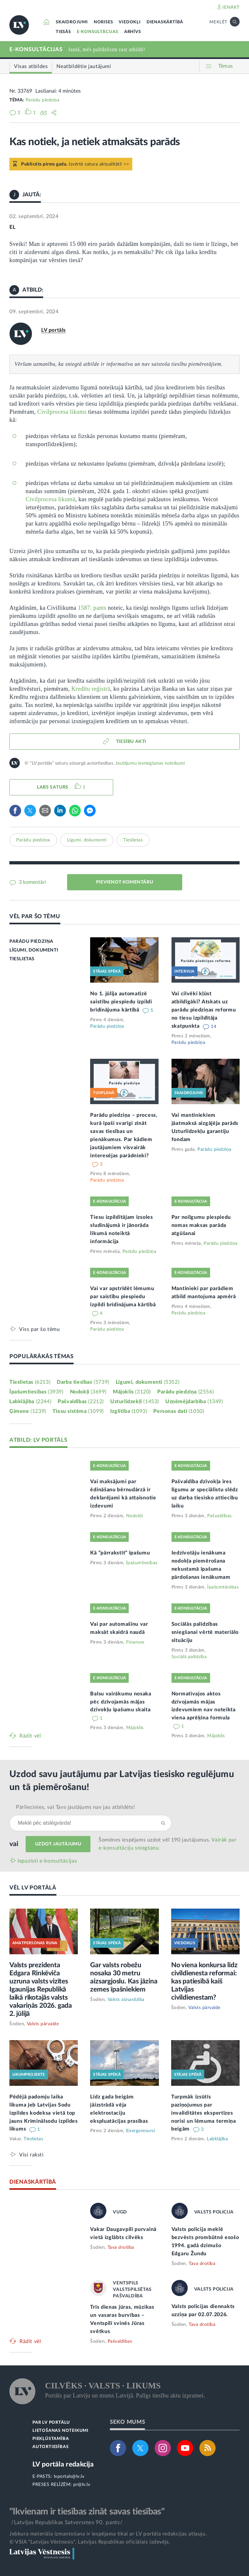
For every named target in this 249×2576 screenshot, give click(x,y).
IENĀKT (231, 7)
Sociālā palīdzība (189, 1657)
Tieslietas (133, 840)
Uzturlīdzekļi (134, 1401)
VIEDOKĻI (129, 22)
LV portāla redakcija (63, 2464)
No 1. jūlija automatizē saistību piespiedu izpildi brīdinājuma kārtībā (121, 1001)
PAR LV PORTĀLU (51, 2422)
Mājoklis (132, 1391)
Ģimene (27, 1411)
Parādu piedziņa (43, 100)
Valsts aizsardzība (126, 1999)
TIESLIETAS (22, 959)
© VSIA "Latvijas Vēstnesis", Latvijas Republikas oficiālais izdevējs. (89, 2542)
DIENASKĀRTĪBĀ (165, 22)
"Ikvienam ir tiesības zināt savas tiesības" (86, 2511)
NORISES (103, 22)
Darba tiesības (83, 1382)
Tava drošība (121, 2247)
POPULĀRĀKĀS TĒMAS (41, 1356)
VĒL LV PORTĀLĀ (32, 1887)
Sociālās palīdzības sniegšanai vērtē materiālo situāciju (205, 1632)
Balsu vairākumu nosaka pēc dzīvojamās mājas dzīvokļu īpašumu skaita (120, 1702)
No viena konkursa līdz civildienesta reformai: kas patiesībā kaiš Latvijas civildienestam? (204, 1981)
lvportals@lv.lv (69, 2476)
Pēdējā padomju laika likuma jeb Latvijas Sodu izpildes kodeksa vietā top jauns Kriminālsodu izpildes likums (43, 2113)
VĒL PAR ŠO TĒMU (34, 916)
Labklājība (30, 1401)
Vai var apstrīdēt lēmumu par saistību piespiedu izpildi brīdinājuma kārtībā (123, 1296)
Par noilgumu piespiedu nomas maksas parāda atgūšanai (201, 1225)
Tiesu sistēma (78, 1411)
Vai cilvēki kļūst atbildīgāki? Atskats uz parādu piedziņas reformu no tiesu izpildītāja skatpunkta (204, 1010)
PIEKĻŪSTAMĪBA (50, 2439)
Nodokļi (88, 1391)
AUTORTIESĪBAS (50, 2447)
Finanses (135, 1642)
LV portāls (53, 330)
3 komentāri (32, 882)
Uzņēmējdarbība (194, 1401)
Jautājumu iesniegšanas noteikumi (150, 763)
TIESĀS (63, 32)
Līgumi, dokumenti (87, 840)
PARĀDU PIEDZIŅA (31, 941)
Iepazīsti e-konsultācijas (47, 1861)
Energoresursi (140, 2131)
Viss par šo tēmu (39, 1329)
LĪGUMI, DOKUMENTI (33, 950)
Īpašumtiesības (36, 1391)
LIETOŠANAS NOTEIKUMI (60, 2431)
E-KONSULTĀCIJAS (97, 32)
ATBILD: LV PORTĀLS (38, 1440)
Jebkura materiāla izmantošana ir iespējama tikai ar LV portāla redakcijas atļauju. (108, 2533)
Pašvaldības (81, 1401)
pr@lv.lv (81, 2484)
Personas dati (178, 1411)
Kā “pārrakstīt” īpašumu (120, 1552)
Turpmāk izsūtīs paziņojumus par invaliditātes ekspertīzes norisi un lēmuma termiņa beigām (203, 2113)
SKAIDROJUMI (72, 22)
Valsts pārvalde (43, 2024)
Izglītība (128, 1411)
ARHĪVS (132, 32)
